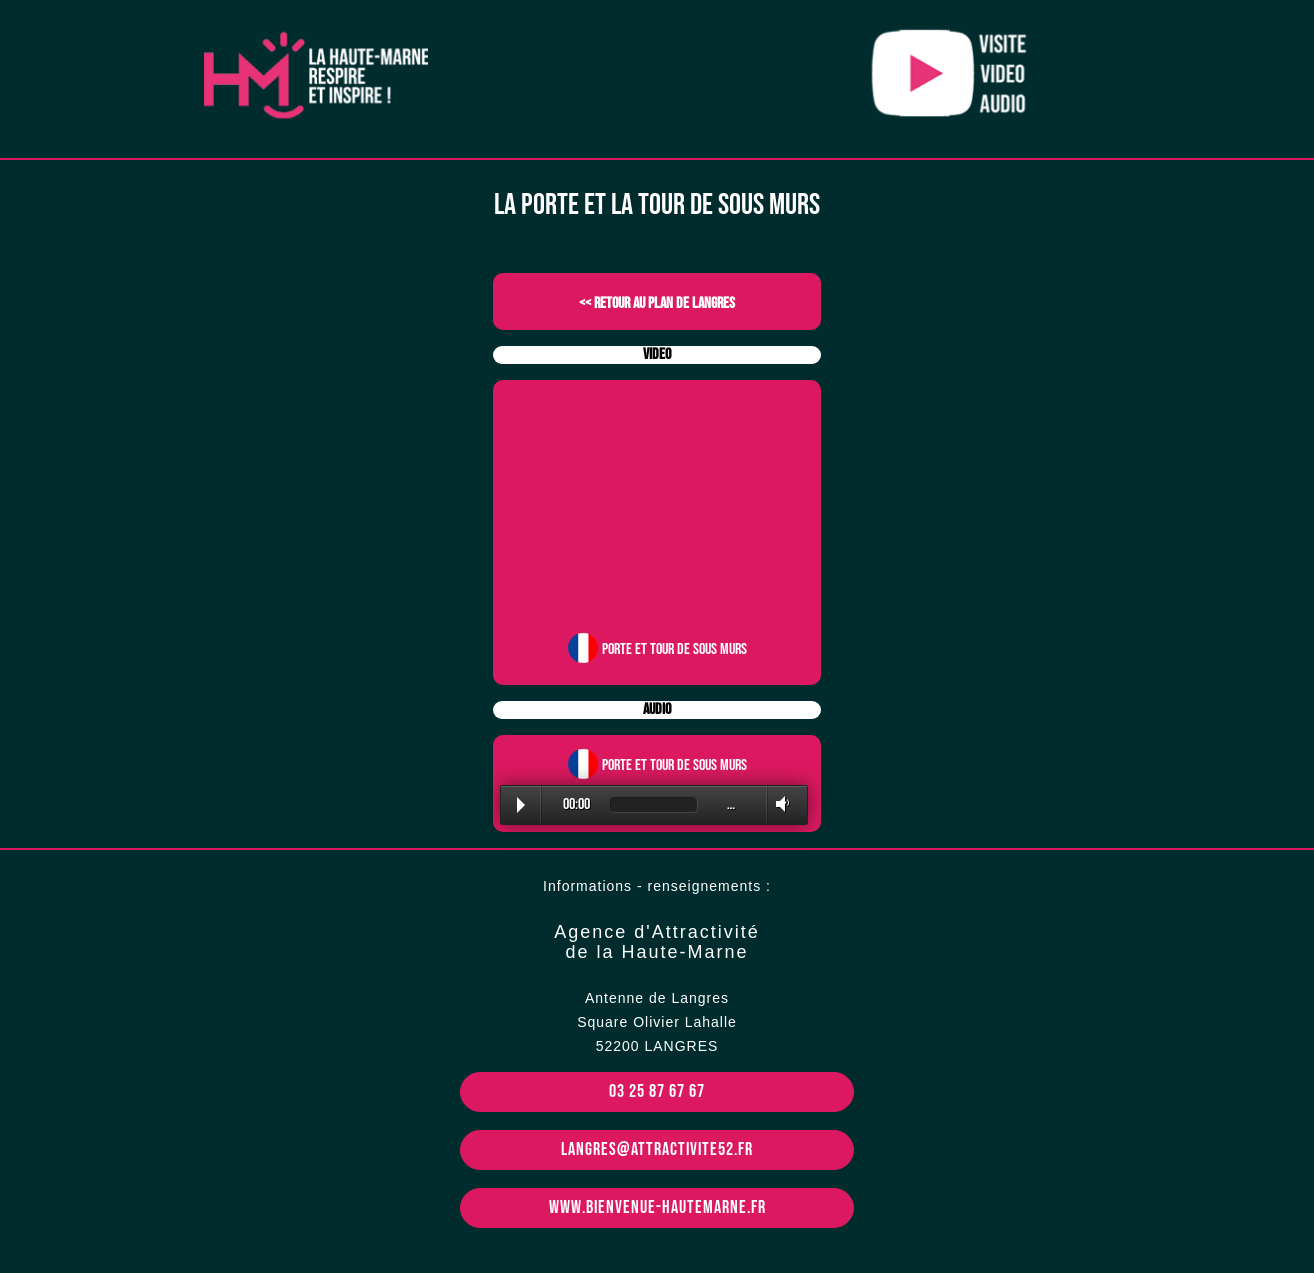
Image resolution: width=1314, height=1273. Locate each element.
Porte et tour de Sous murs (674, 649)
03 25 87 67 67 (657, 1091)
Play (521, 805)
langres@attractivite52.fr (657, 1149)
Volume (778, 804)
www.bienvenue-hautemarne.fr (657, 1207)
